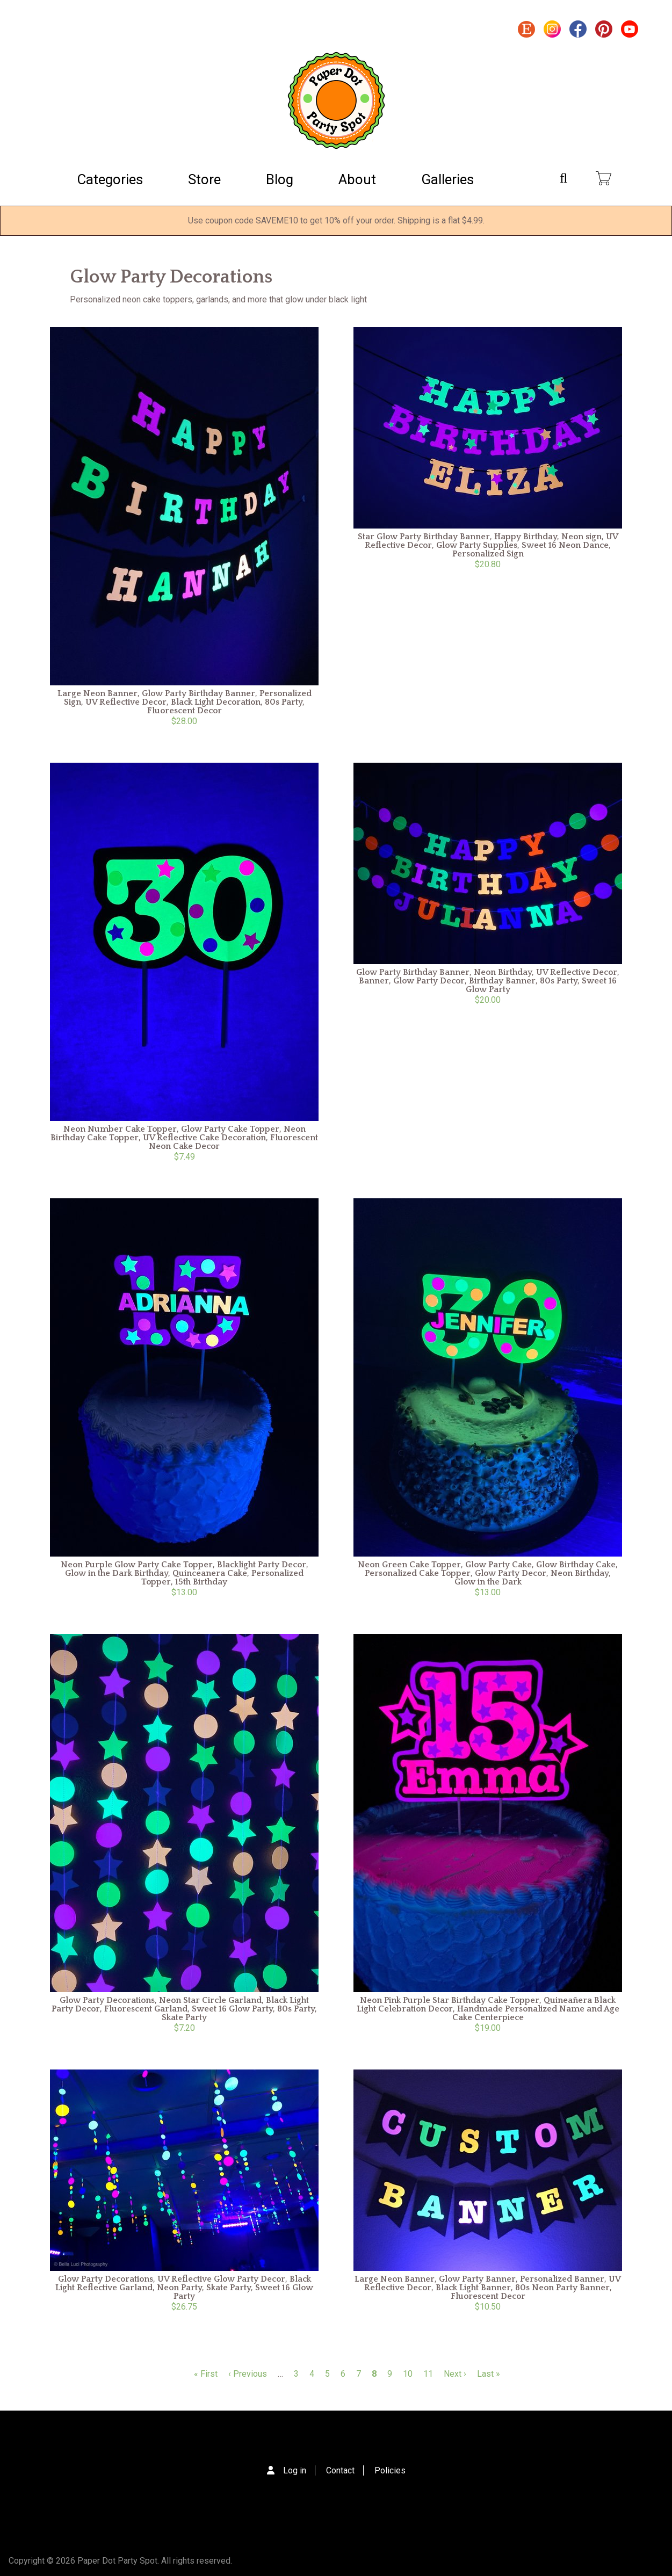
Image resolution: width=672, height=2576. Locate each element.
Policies (390, 2470)
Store (204, 179)
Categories (110, 179)
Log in (294, 2470)
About (357, 179)
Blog (279, 179)
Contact (340, 2470)
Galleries (447, 179)
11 (428, 2374)
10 (408, 2374)
